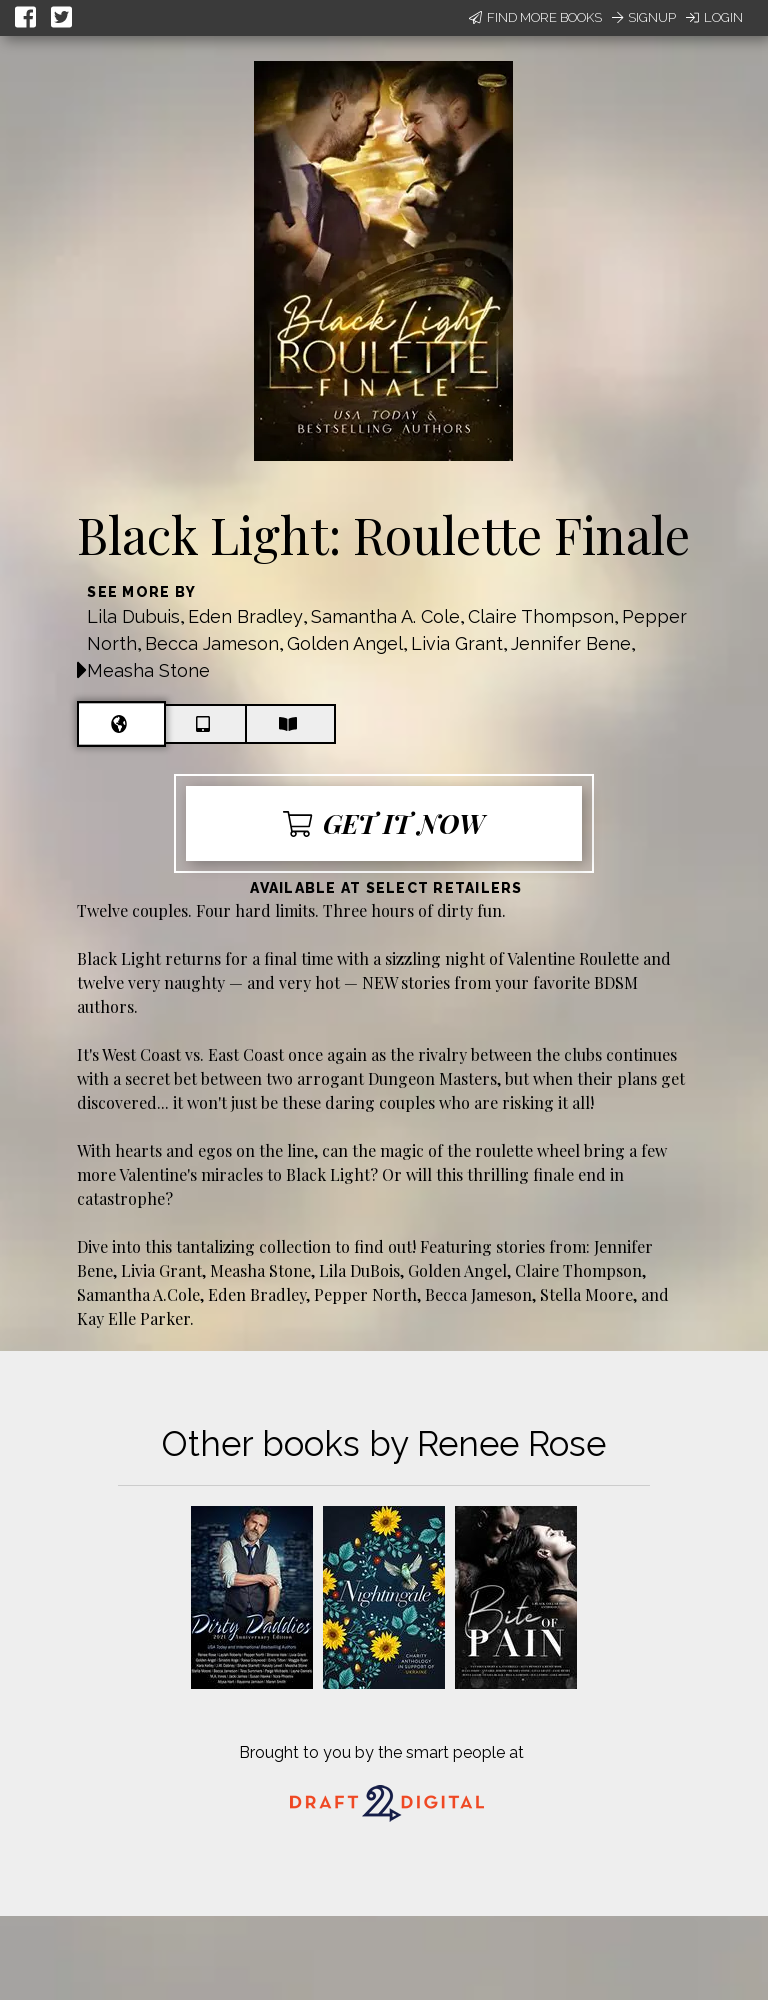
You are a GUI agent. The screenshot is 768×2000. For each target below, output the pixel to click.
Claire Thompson (541, 616)
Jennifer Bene (571, 643)
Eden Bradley (245, 616)
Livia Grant (457, 643)
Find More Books (535, 17)
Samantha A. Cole (385, 616)
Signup (644, 17)
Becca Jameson (212, 643)
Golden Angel (345, 643)
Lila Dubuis (133, 616)
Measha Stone (148, 670)
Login (714, 17)
